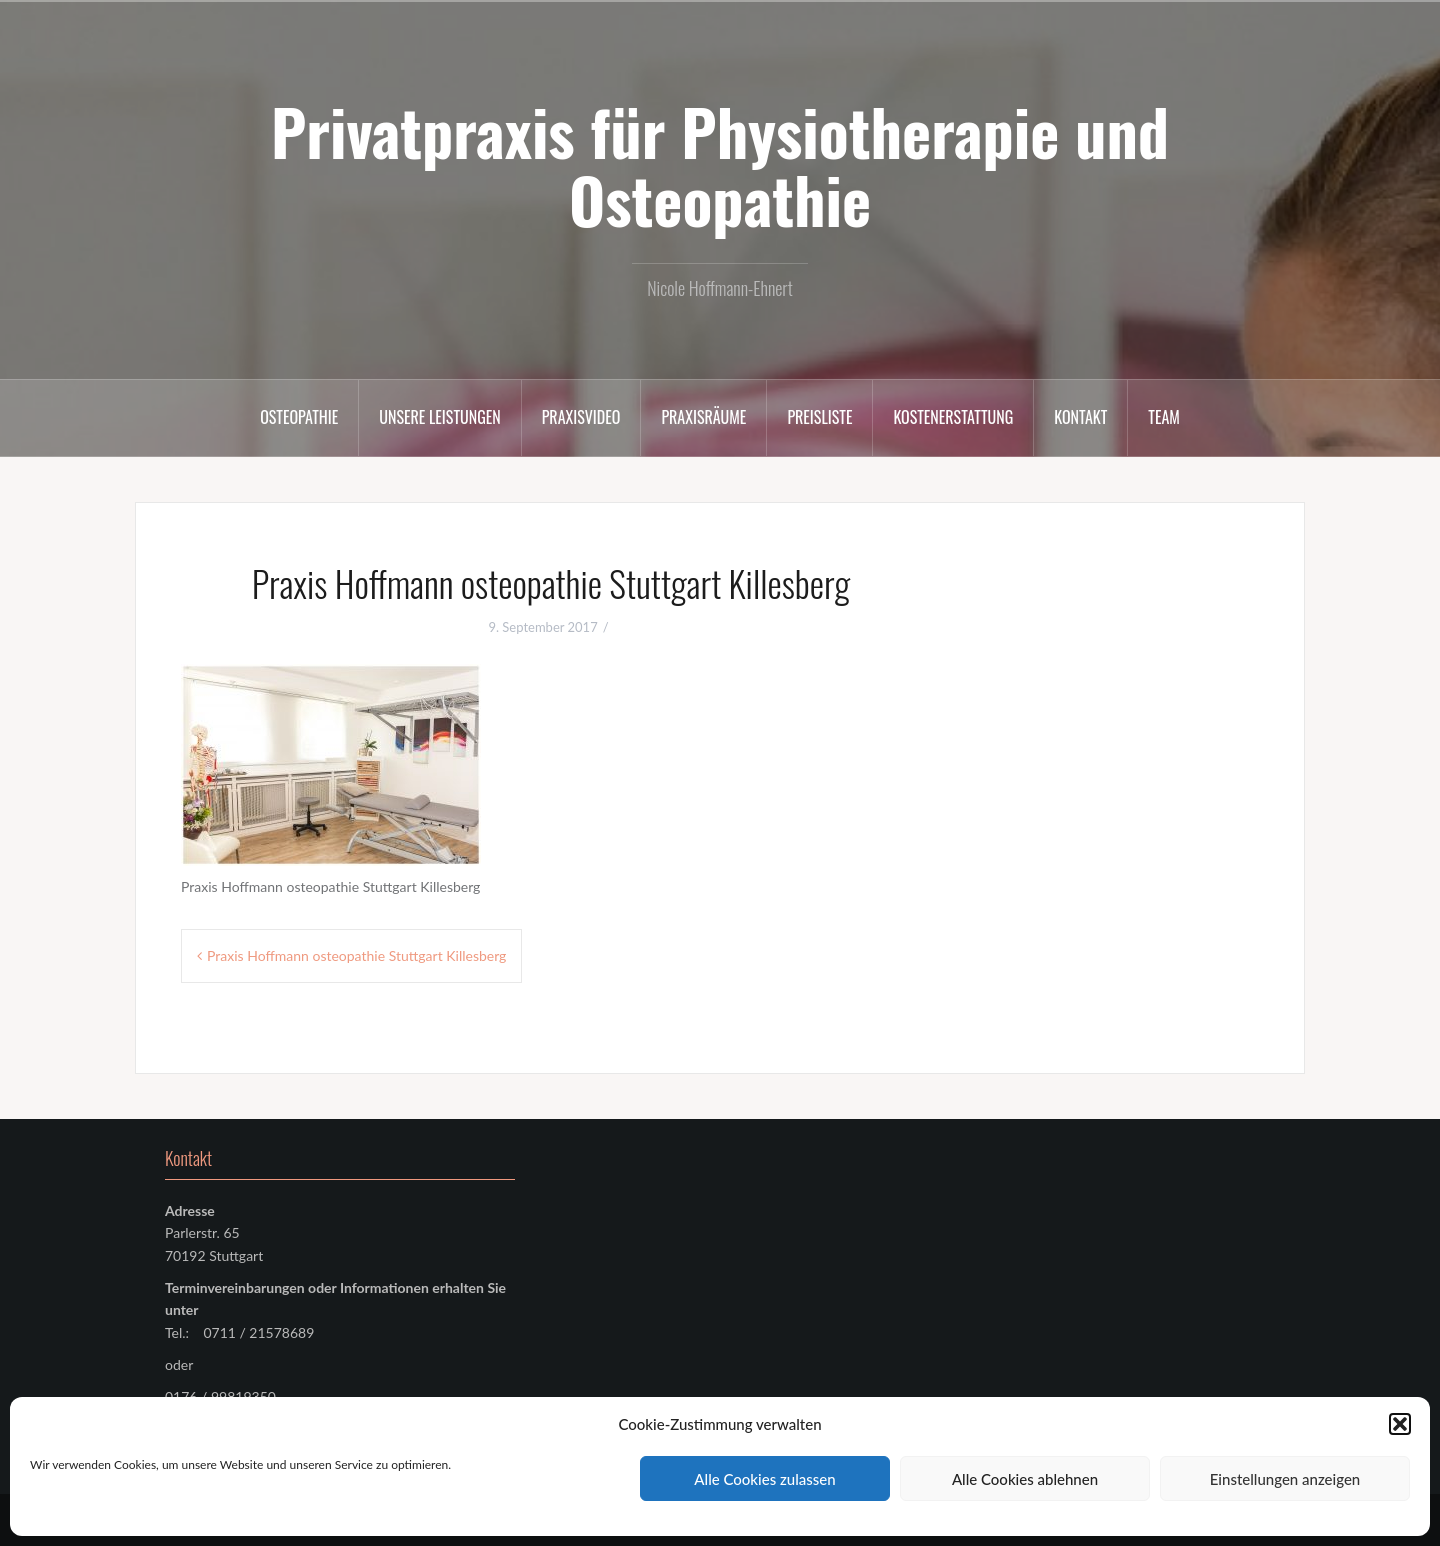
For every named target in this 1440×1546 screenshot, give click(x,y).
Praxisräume (703, 417)
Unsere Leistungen (439, 417)
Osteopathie (299, 417)
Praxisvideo (581, 417)
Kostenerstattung (953, 417)
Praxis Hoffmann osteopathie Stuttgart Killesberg (356, 955)
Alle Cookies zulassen (764, 1479)
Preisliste (819, 417)
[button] (1400, 1424)
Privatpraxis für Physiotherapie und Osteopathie (720, 165)
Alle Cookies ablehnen (1025, 1479)
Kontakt (1080, 417)
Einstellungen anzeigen (1285, 1479)
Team (1164, 417)
